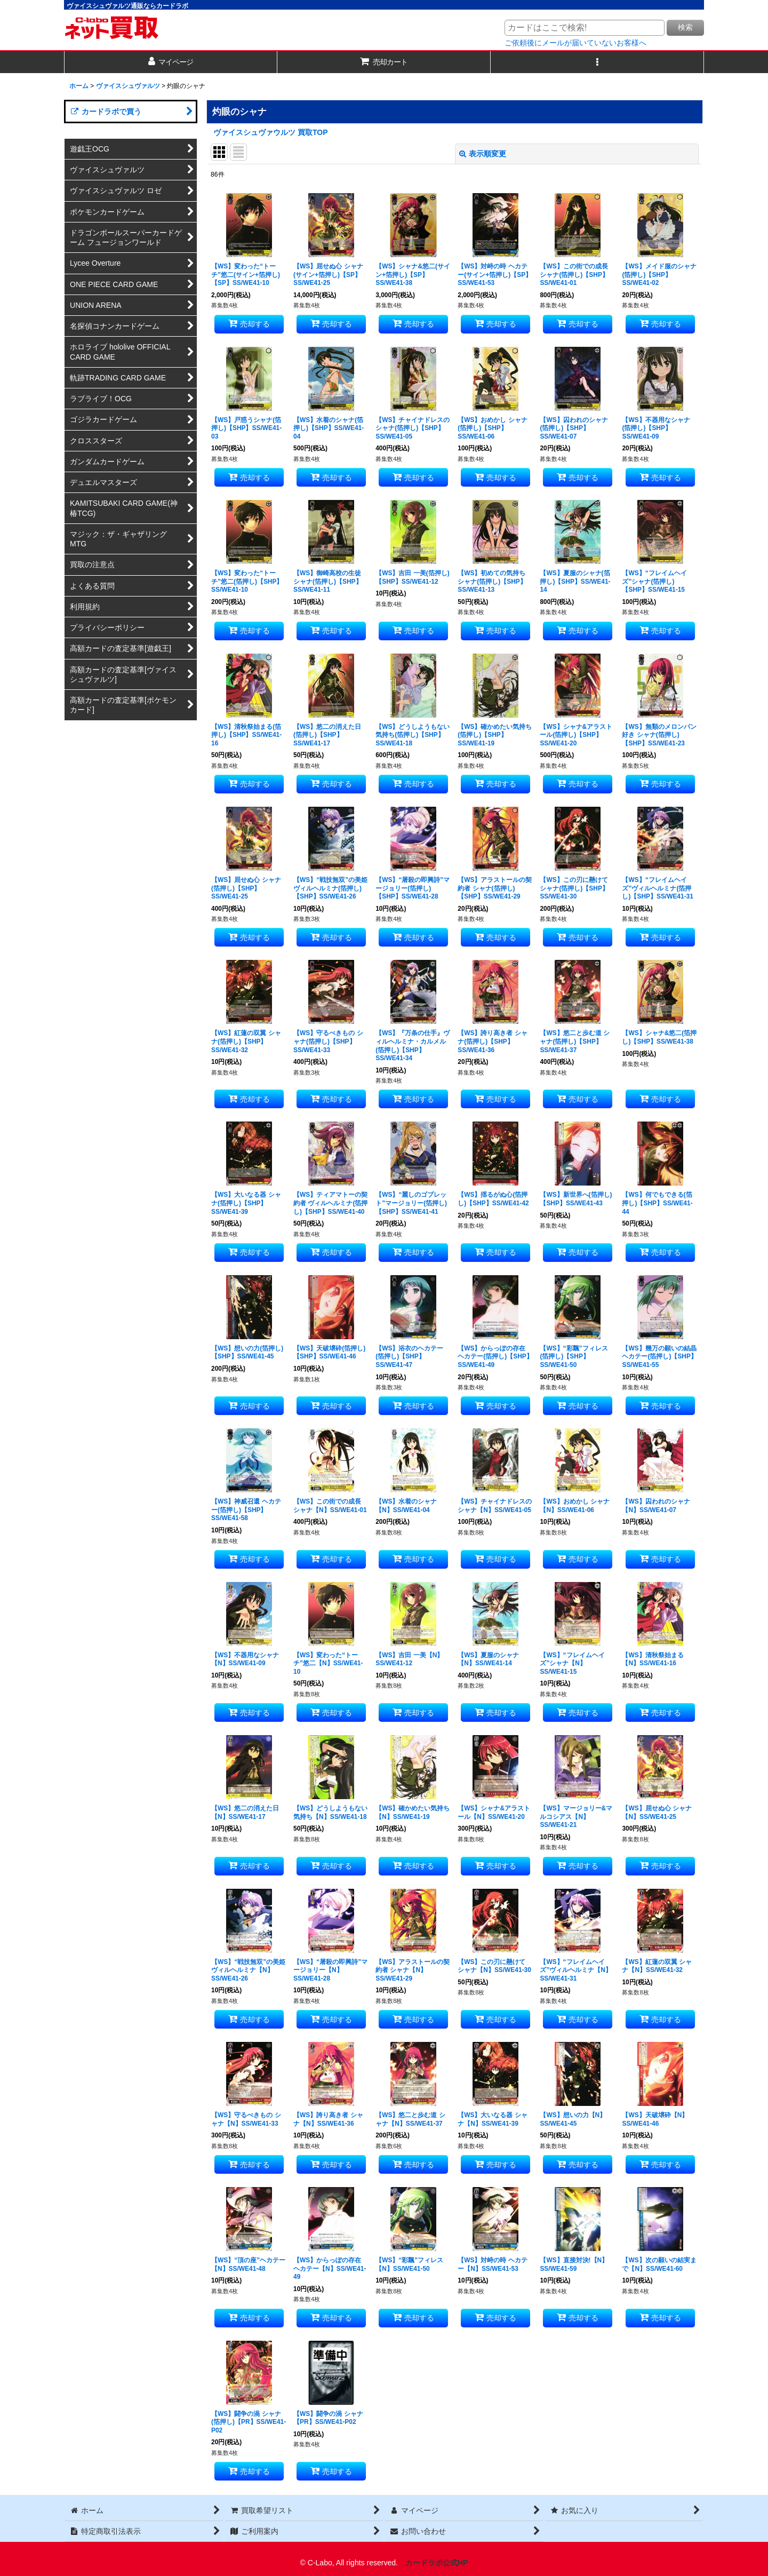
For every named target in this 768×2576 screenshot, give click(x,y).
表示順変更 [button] (482, 153)
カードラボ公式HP (436, 2562)
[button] (597, 62)
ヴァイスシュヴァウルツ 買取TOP (270, 132)
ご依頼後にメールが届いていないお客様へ (575, 42)
